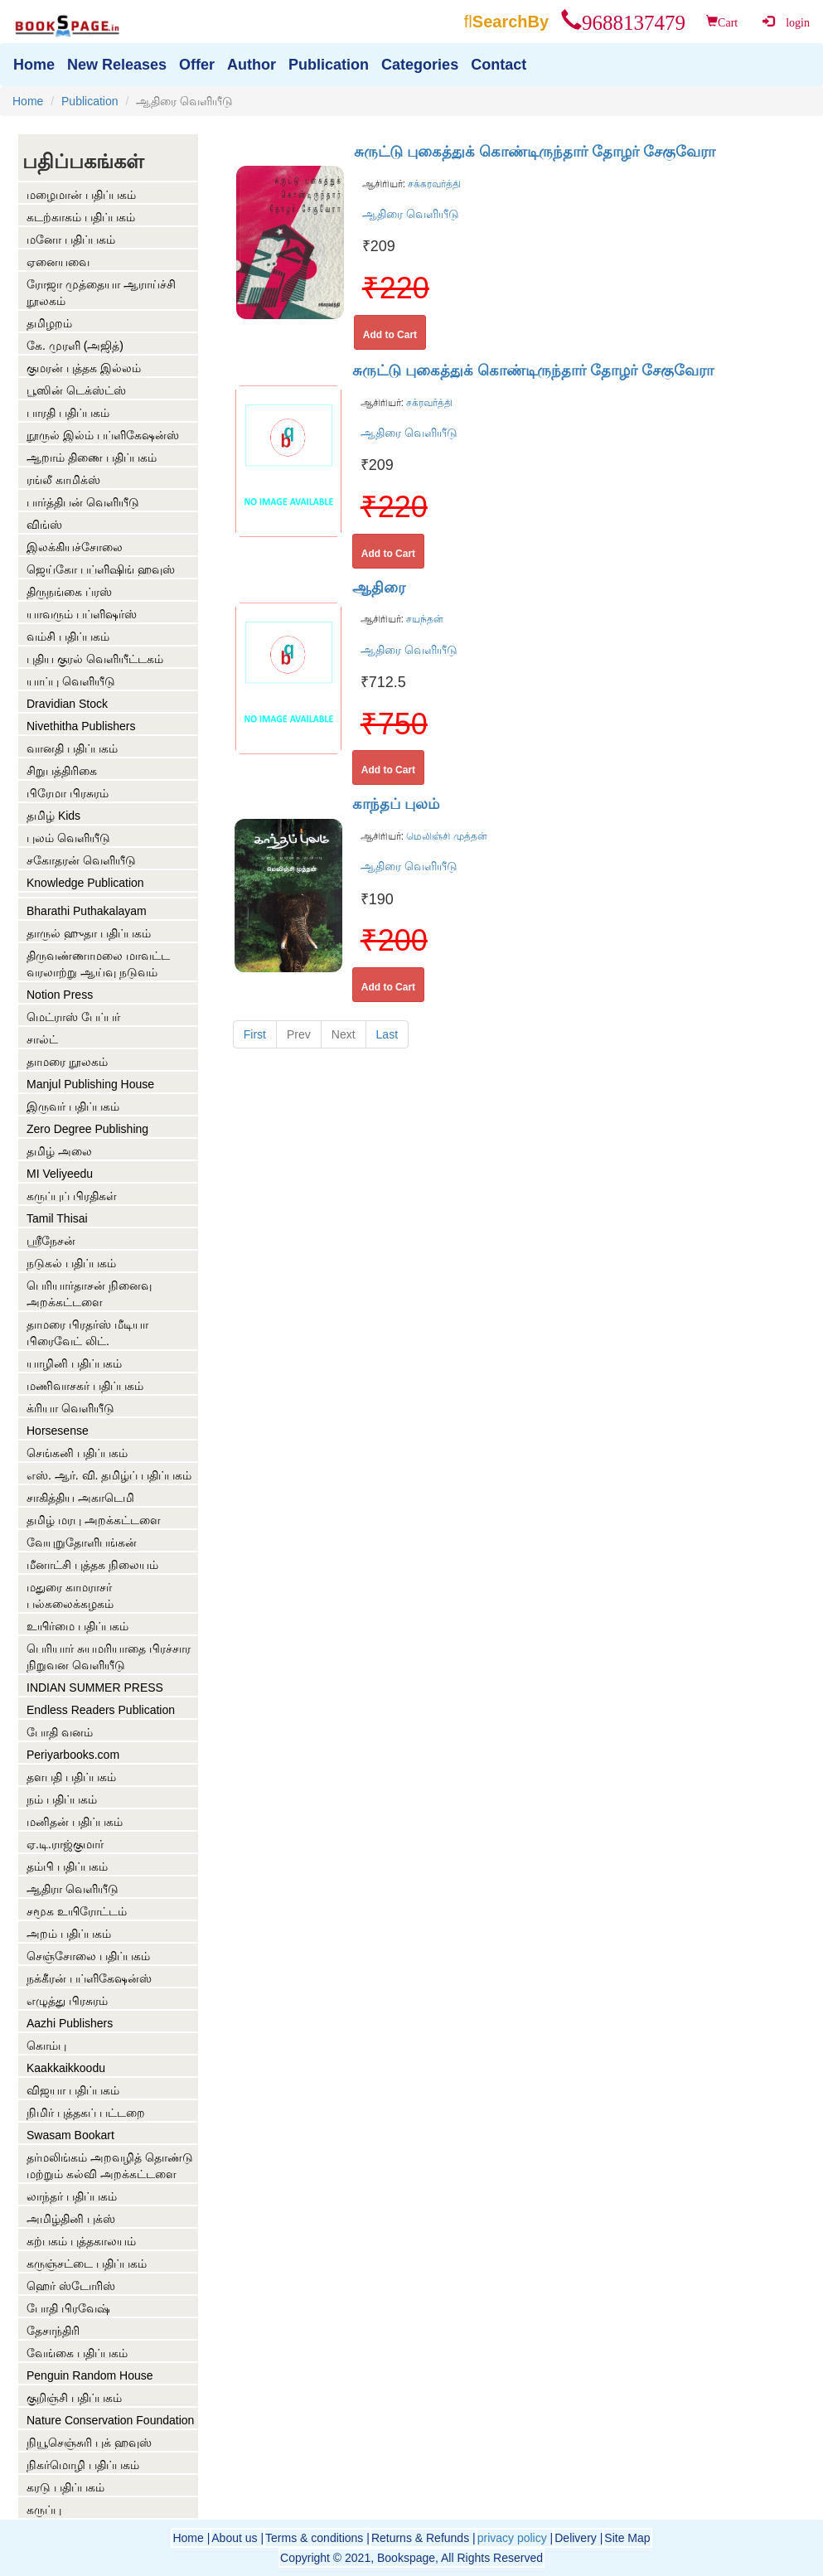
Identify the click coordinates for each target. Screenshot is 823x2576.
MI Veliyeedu (60, 1173)
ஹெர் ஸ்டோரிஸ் (71, 2286)
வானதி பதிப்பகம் (72, 748)
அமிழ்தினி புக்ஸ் (71, 2218)
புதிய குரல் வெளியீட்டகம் (95, 659)
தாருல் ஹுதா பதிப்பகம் (89, 933)
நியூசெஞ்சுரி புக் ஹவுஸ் (89, 2442)
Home (27, 101)
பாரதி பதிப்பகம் (68, 412)
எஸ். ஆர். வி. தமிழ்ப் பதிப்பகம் (109, 1475)
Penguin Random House (90, 2375)
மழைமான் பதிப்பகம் (81, 194)
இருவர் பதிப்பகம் (73, 1106)
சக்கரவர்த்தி (433, 184)
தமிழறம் (49, 323)
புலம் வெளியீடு (68, 838)
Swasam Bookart (70, 2135)
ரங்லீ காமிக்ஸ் (63, 480)
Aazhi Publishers (70, 2023)
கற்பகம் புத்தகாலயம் (81, 2241)
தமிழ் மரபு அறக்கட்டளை (94, 1520)
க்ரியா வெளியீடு (70, 1408)
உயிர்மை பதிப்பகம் (77, 1626)
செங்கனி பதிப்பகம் (77, 1453)
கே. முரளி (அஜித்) (75, 345)
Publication (90, 101)
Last (387, 1034)
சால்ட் (42, 1039)
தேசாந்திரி (53, 2330)
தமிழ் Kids (53, 815)
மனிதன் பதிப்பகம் (75, 1821)
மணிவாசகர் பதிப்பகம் (85, 1385)
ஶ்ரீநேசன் (51, 1240)
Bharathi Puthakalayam (87, 911)
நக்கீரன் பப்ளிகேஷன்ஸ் (89, 1978)
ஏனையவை (58, 262)
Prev (299, 1034)
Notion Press (60, 994)
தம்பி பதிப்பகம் (67, 1866)
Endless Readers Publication (101, 1710)
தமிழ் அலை (59, 1151)
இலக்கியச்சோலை (75, 547)
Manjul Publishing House (90, 1084)
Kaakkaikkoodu (66, 2068)
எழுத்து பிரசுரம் (67, 2000)
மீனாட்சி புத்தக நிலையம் (92, 1564)
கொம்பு (46, 2045)
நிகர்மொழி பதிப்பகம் (83, 2465)
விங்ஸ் (44, 524)
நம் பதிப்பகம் (62, 1799)
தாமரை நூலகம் (67, 1061)
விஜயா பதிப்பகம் (73, 2090)
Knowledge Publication (85, 882)
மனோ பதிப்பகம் (71, 239)
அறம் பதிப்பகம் (69, 1933)
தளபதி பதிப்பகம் (71, 1777)
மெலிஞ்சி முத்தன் (445, 836)
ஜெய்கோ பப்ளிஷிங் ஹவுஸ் (101, 569)
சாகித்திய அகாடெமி (80, 1497)
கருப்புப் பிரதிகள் (72, 1196)
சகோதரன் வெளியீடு (81, 860)
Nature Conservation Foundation (110, 2420)
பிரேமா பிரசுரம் (68, 793)
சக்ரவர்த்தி (428, 403)
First (255, 1034)
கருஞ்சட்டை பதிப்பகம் (87, 2263)
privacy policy (512, 2538)
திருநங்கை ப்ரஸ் (69, 591)
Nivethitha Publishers (81, 726)
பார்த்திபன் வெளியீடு (83, 502)
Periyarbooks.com (73, 1754)
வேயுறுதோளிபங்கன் (82, 1542)
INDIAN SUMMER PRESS (95, 1687)
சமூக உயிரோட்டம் (77, 1911)
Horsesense (58, 1430)
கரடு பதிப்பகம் (65, 2487)
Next (344, 1034)
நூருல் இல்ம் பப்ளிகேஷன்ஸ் (103, 435)
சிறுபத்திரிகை (62, 770)
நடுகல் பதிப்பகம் (71, 1263)
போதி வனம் (60, 1732)
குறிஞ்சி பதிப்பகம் (74, 2397)
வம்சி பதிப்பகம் (68, 636)
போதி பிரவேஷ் (68, 2308)
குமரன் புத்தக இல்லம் (84, 368)
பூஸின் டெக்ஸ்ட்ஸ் (76, 390)
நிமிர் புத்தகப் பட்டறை (86, 2112)
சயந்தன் (423, 619)
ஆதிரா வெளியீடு (73, 1889)
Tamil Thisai (57, 1218)
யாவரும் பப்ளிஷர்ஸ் (82, 614)
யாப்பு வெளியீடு (71, 681)
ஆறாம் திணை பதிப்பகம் (92, 457)
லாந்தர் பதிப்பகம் (72, 2196)
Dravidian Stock (67, 703)
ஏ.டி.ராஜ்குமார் (65, 1844)
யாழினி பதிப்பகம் (74, 1363)
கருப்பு (44, 2509)
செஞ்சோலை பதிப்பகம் (88, 1956)
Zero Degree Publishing (87, 1128)
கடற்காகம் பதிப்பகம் (81, 217)
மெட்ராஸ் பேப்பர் (73, 1017)
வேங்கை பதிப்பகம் (77, 2353)
